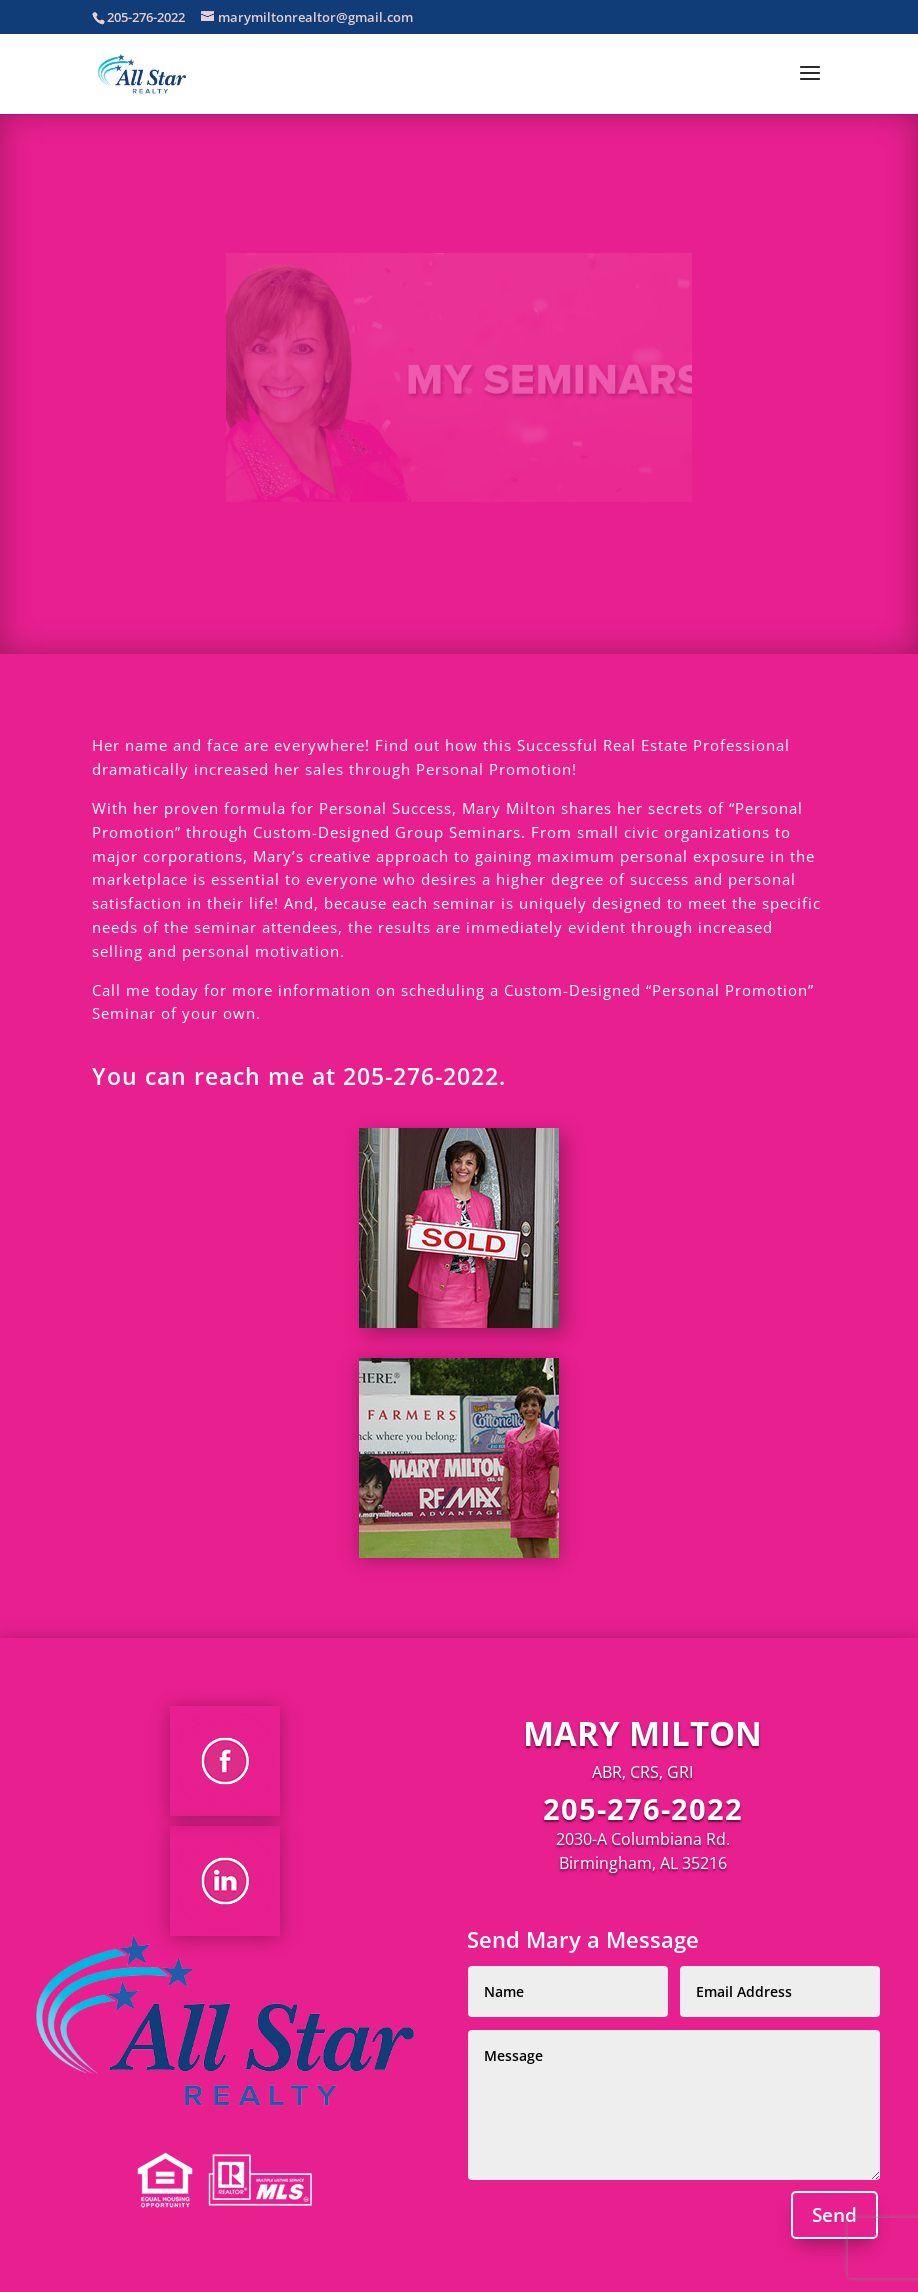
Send (834, 2215)
